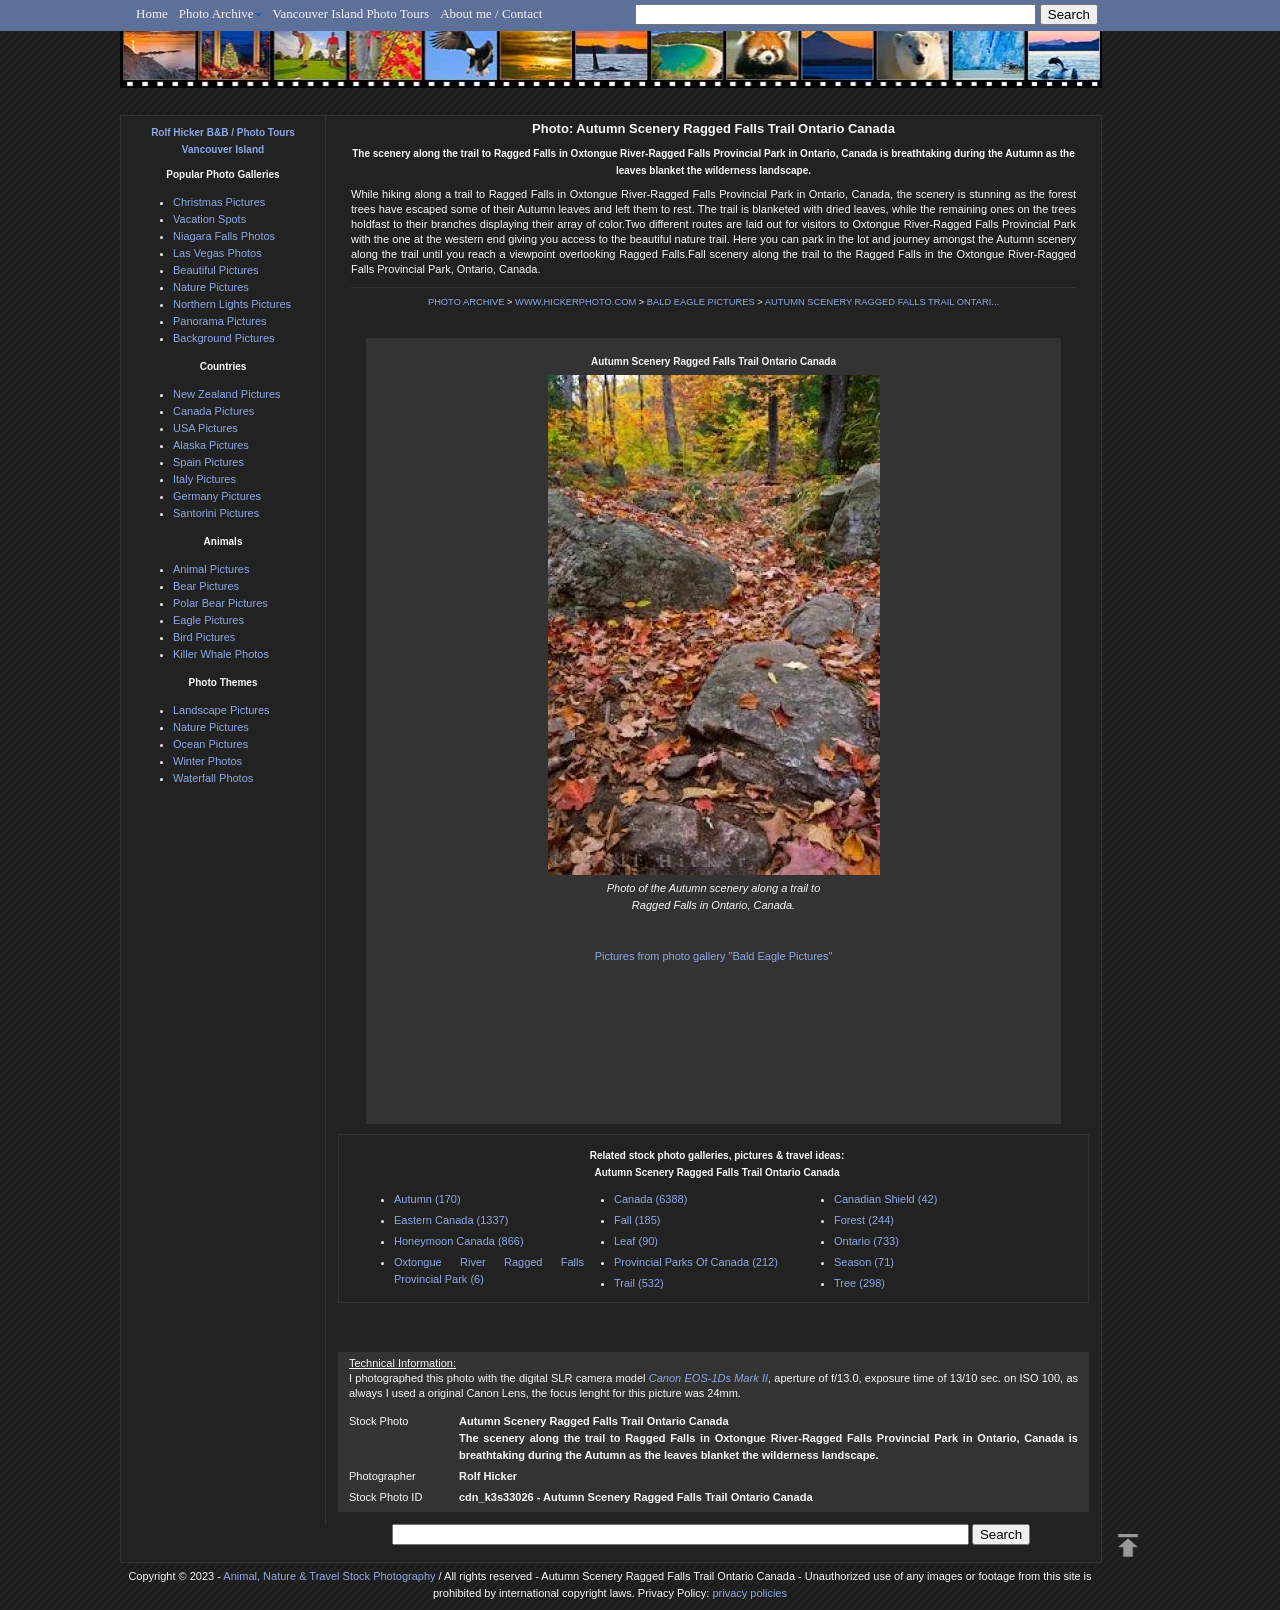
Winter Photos (207, 761)
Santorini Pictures (216, 513)
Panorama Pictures (220, 321)
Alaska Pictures (211, 445)
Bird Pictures (204, 637)
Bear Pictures (206, 586)
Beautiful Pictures (216, 270)
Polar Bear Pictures (220, 603)
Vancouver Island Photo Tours (351, 13)
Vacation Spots (209, 219)
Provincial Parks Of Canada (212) (696, 1262)
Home (152, 13)
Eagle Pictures (208, 620)
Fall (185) (637, 1220)
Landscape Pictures (221, 710)
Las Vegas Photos (217, 253)
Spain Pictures (208, 462)
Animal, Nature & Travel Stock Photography (329, 1576)
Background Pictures (224, 338)
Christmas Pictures (219, 202)
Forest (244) (864, 1220)
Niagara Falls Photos (224, 236)
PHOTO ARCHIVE (466, 302)
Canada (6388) (650, 1199)
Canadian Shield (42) (885, 1199)
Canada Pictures (213, 411)
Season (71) (864, 1262)
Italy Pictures (204, 479)
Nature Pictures (211, 287)
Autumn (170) (427, 1199)
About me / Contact (491, 13)
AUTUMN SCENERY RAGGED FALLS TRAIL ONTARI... (882, 302)
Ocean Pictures (210, 744)
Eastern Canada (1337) (451, 1220)
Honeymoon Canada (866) (459, 1241)
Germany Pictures (217, 496)
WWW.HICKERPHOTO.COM (575, 302)
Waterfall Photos (213, 778)
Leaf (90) (636, 1241)
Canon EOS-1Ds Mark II (708, 1378)
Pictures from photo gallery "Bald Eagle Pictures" (714, 956)
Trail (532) (639, 1283)
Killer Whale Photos (221, 654)
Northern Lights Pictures (232, 304)
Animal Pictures (211, 569)
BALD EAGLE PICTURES (701, 302)
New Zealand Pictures (227, 394)
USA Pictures (205, 428)
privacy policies (749, 1593)
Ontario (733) (866, 1241)
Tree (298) (859, 1283)
